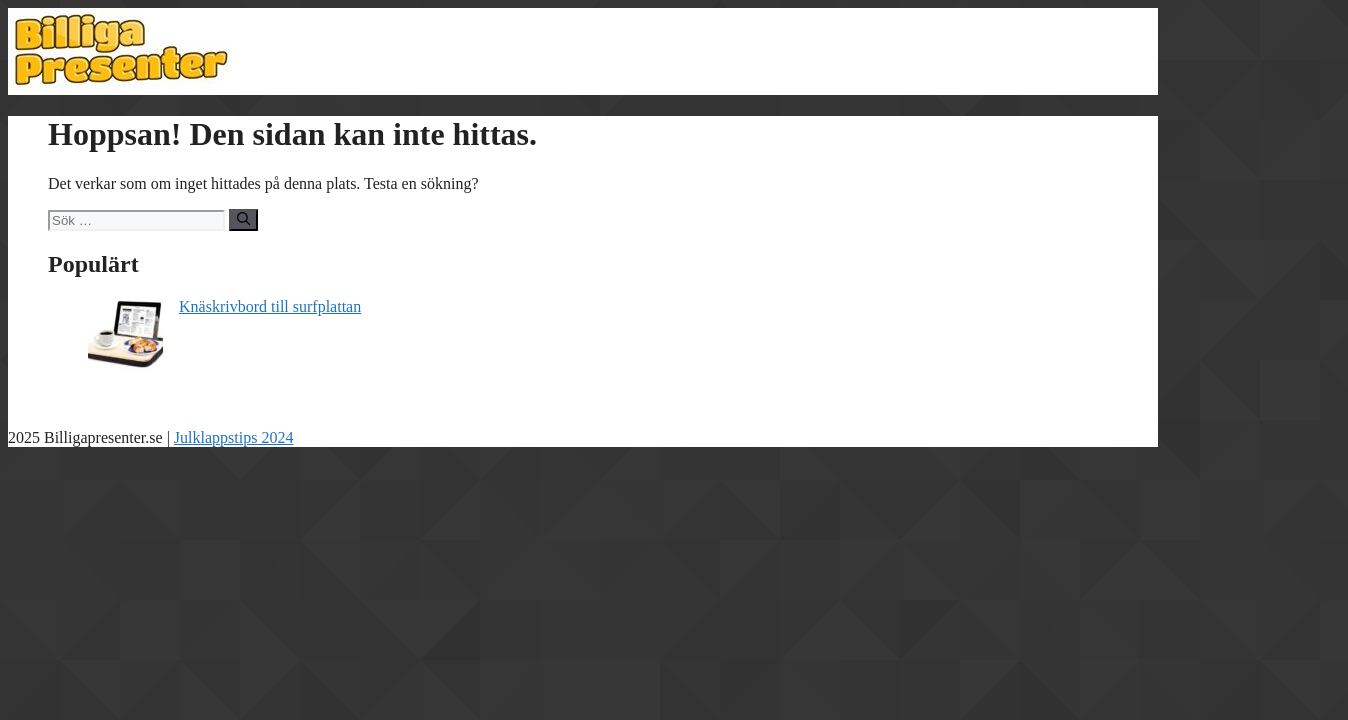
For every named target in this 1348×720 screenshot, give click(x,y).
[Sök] (243, 220)
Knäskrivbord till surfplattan (270, 306)
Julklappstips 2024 (234, 437)
